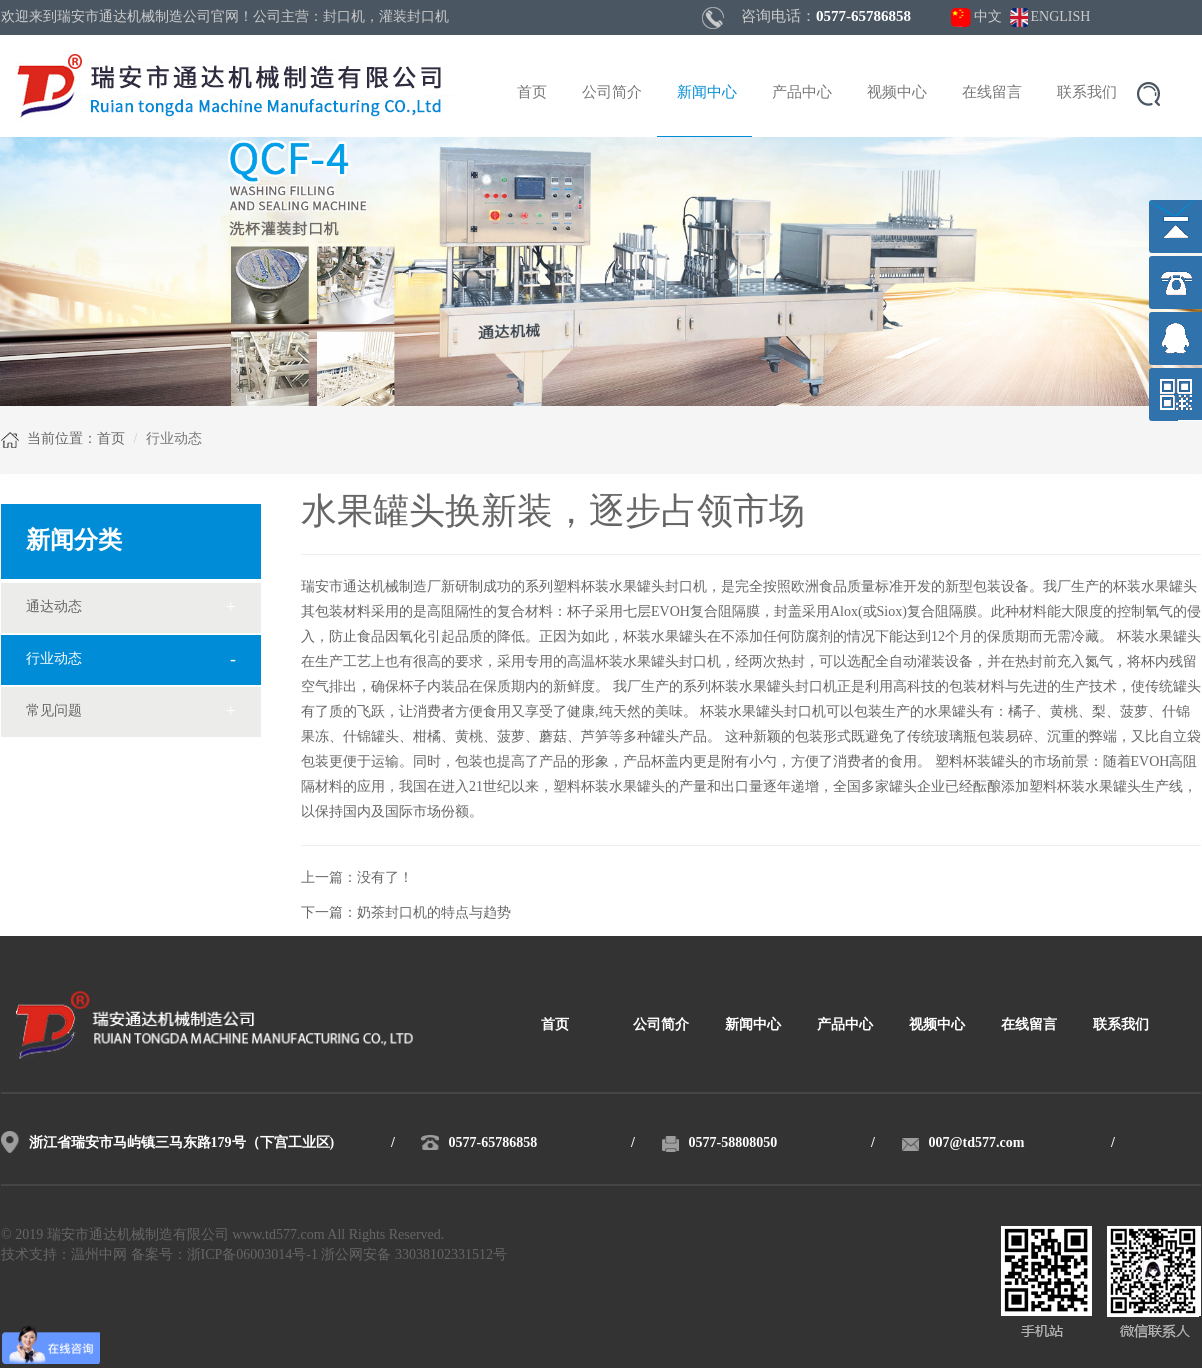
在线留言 (992, 93)
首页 (532, 93)
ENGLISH (1061, 17)
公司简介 (612, 93)
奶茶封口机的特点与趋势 (434, 913)
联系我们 (1087, 93)
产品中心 (802, 93)
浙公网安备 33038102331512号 (414, 1255)
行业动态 (54, 659)
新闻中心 (707, 93)
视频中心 (897, 93)
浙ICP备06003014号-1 (252, 1255)
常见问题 (54, 711)
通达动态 (54, 607)
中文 (988, 17)
